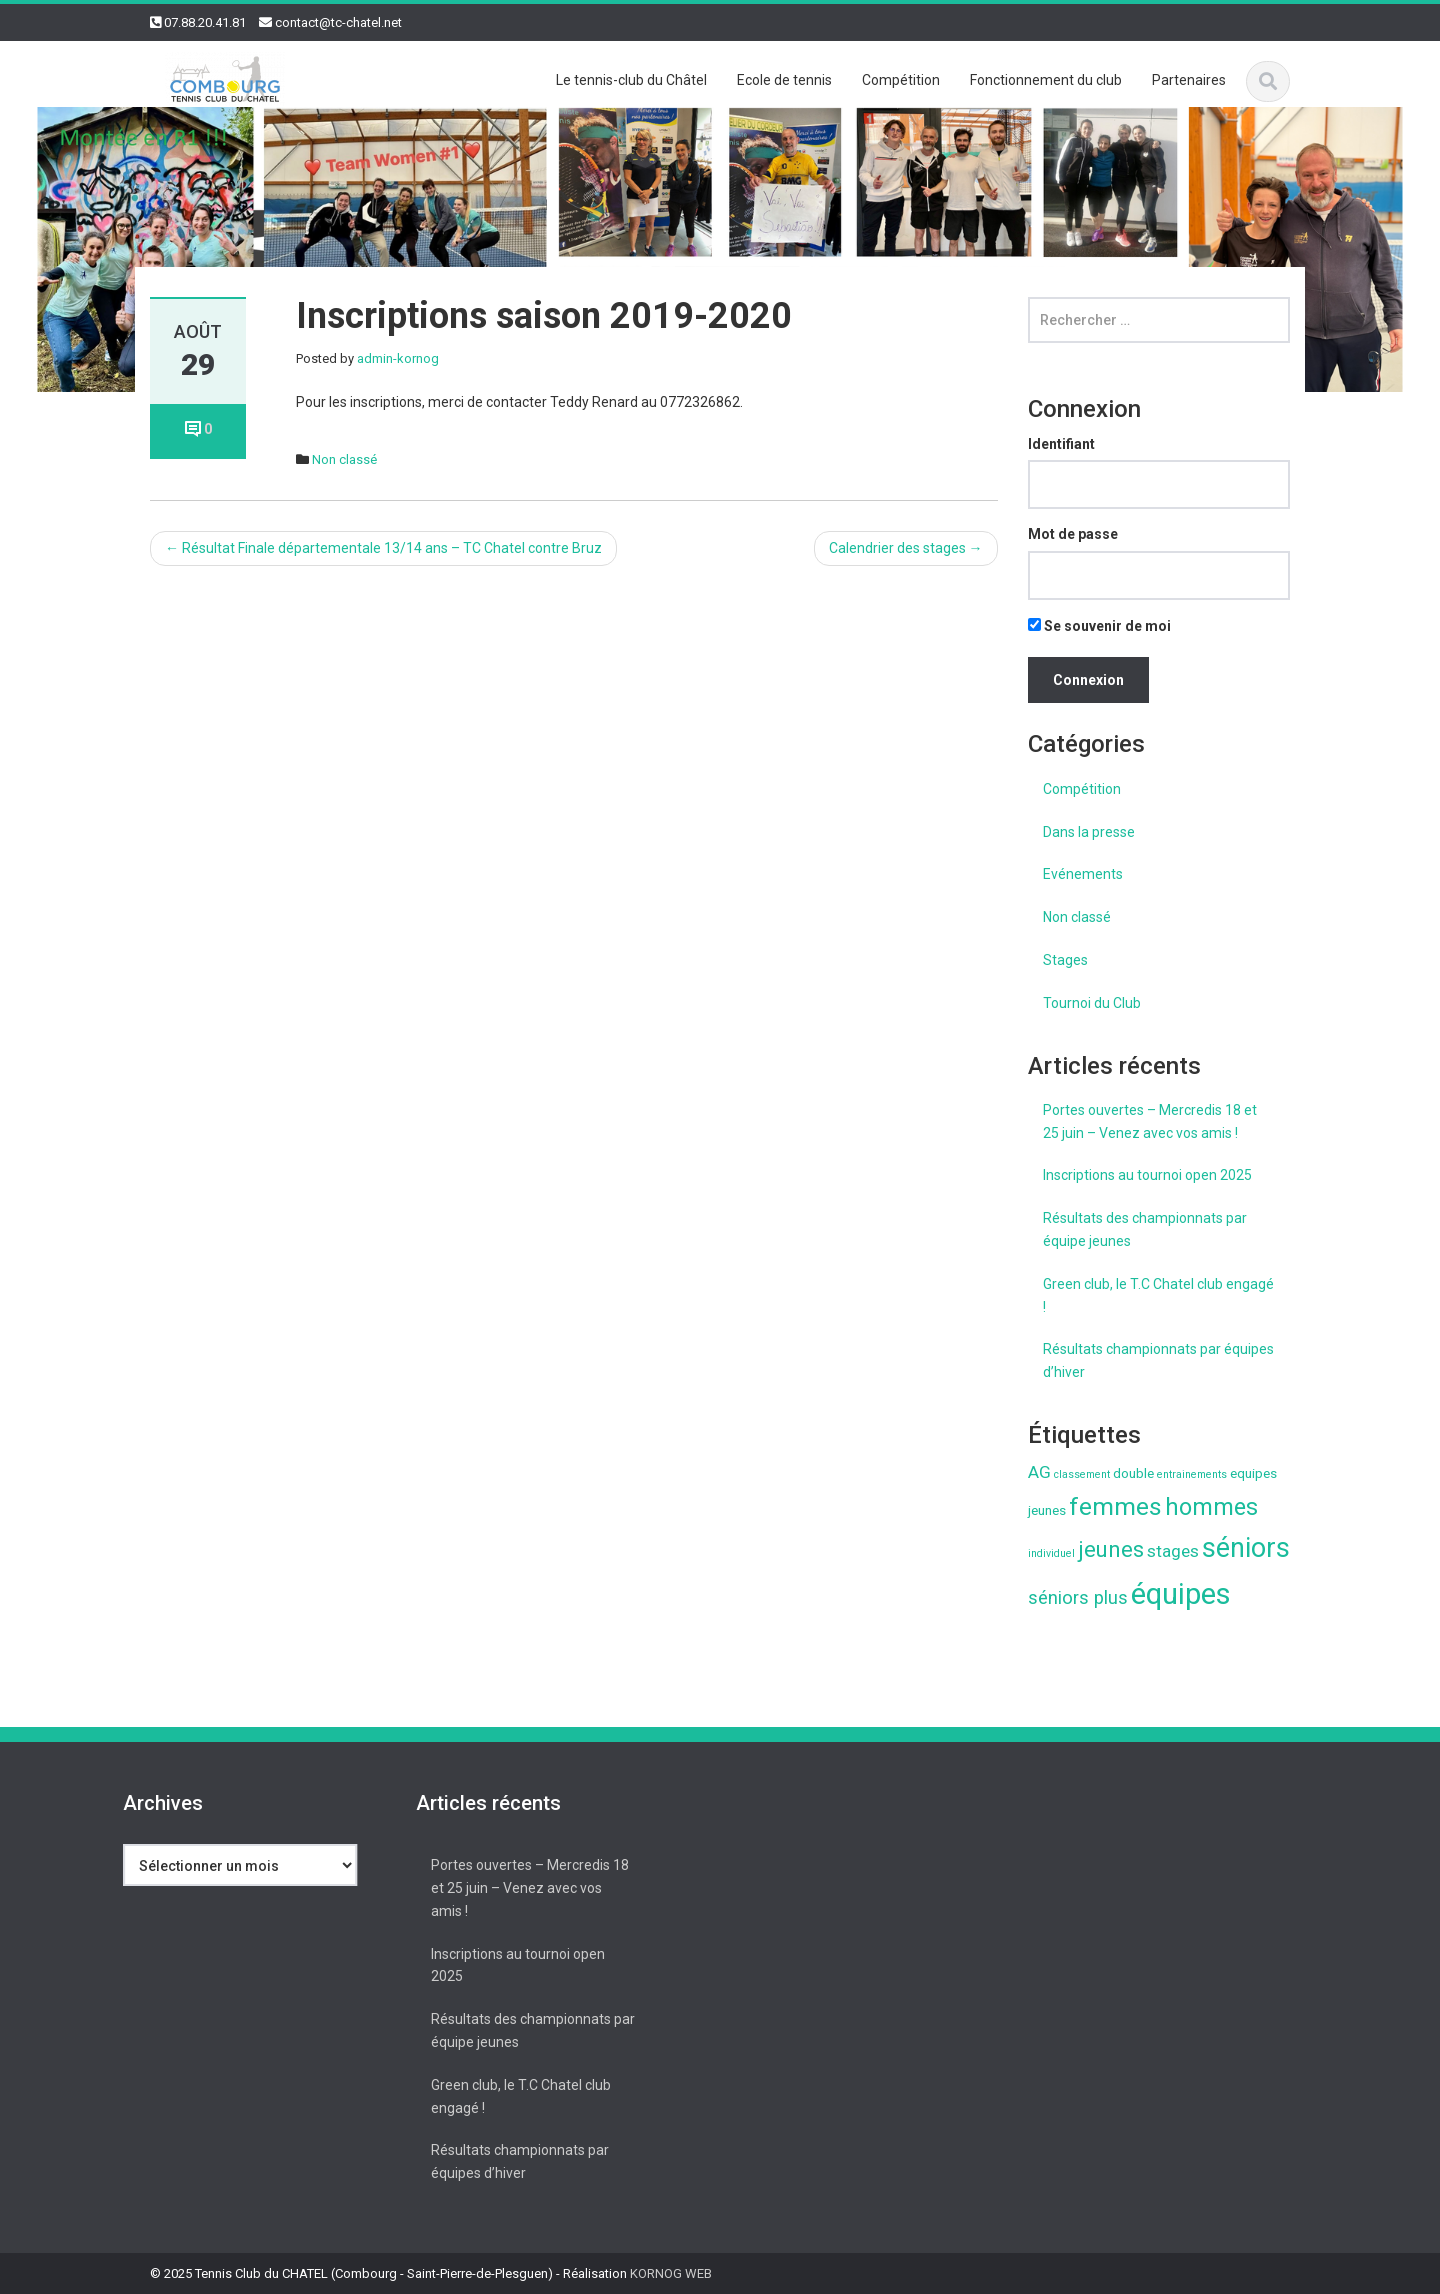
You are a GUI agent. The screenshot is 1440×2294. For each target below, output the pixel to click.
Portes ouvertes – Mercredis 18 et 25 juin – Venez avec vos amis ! (1150, 1121)
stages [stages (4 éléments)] (1173, 1551)
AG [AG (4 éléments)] (1039, 1472)
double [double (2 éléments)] (1133, 1473)
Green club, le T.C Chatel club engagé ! (1158, 1295)
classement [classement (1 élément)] (1082, 1474)
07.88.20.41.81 (205, 22)
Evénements (1083, 874)
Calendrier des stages (906, 548)
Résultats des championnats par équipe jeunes (1145, 1229)
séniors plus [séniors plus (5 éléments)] (1078, 1598)
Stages (1065, 960)
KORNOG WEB (671, 2273)
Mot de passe (1073, 534)
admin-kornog (398, 358)
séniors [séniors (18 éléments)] (1246, 1548)
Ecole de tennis (784, 80)
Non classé (344, 459)
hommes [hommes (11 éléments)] (1211, 1507)
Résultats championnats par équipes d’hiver (1158, 1360)
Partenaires (1189, 80)
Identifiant (1061, 444)
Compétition (901, 80)
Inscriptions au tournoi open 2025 (1147, 1175)
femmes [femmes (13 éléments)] (1115, 1506)
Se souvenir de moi (1099, 626)
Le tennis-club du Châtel (631, 80)
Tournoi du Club (1092, 1003)
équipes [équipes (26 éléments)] (1181, 1594)
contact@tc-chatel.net (338, 22)
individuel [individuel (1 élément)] (1051, 1553)
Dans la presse (1089, 832)
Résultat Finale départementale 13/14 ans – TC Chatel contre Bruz (383, 548)
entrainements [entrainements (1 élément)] (1192, 1474)
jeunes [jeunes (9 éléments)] (1111, 1549)
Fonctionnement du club (1046, 80)
